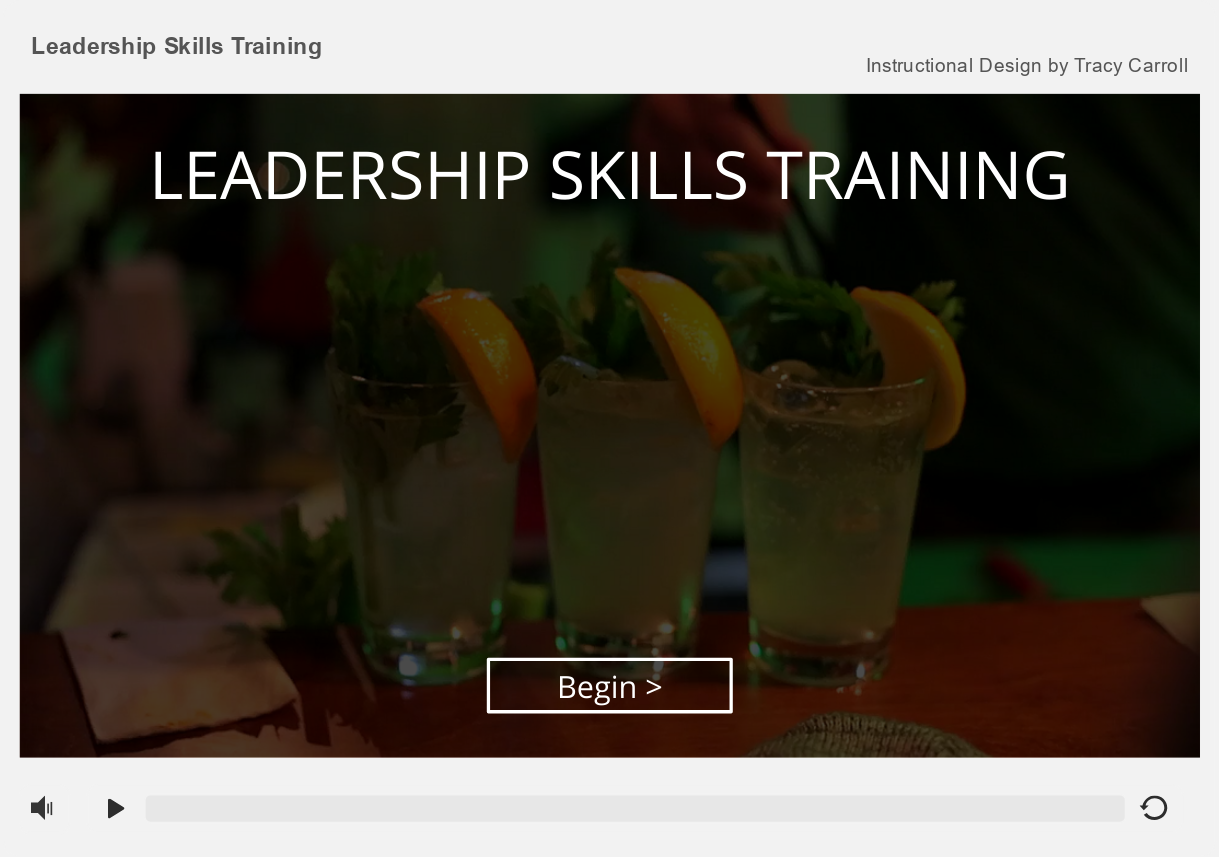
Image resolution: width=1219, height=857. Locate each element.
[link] (1026, 62)
